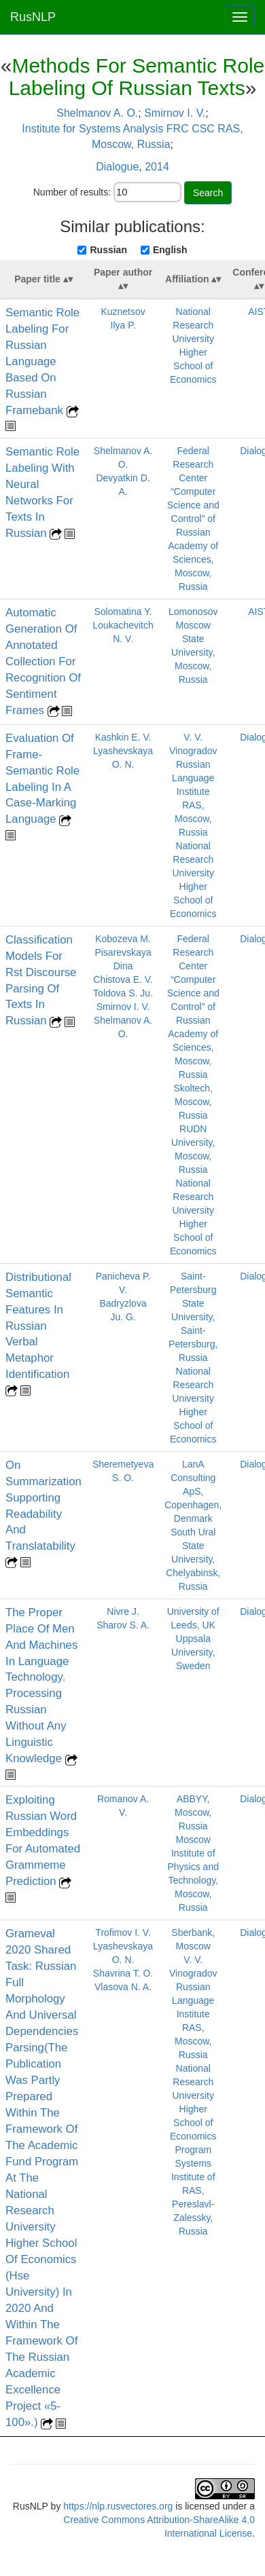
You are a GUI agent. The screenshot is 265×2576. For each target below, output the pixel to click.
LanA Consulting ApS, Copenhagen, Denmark (193, 1491)
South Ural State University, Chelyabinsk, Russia (193, 1559)
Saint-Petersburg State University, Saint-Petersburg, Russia (193, 1317)
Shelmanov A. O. (97, 113)
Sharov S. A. (122, 1625)
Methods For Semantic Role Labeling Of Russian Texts (137, 76)
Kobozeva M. (123, 938)
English (170, 249)
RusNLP (33, 17)
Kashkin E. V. (123, 737)
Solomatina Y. (123, 611)
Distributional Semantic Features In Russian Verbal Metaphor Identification (38, 1326)
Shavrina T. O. (123, 1973)
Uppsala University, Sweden (193, 1652)
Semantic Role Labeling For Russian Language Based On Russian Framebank (42, 361)
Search (208, 192)
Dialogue (117, 166)
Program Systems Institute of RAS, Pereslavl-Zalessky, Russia (193, 2190)
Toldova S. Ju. (123, 993)
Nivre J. (123, 1611)
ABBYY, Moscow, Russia (193, 1812)
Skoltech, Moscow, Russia (193, 1102)
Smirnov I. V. (174, 113)
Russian (108, 249)
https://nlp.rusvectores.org (118, 2506)
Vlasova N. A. (123, 1986)
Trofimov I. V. (122, 1932)
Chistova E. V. (122, 979)
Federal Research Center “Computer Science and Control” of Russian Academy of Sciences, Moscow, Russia (193, 518)
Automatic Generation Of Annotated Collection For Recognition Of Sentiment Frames (43, 661)
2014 (157, 166)
